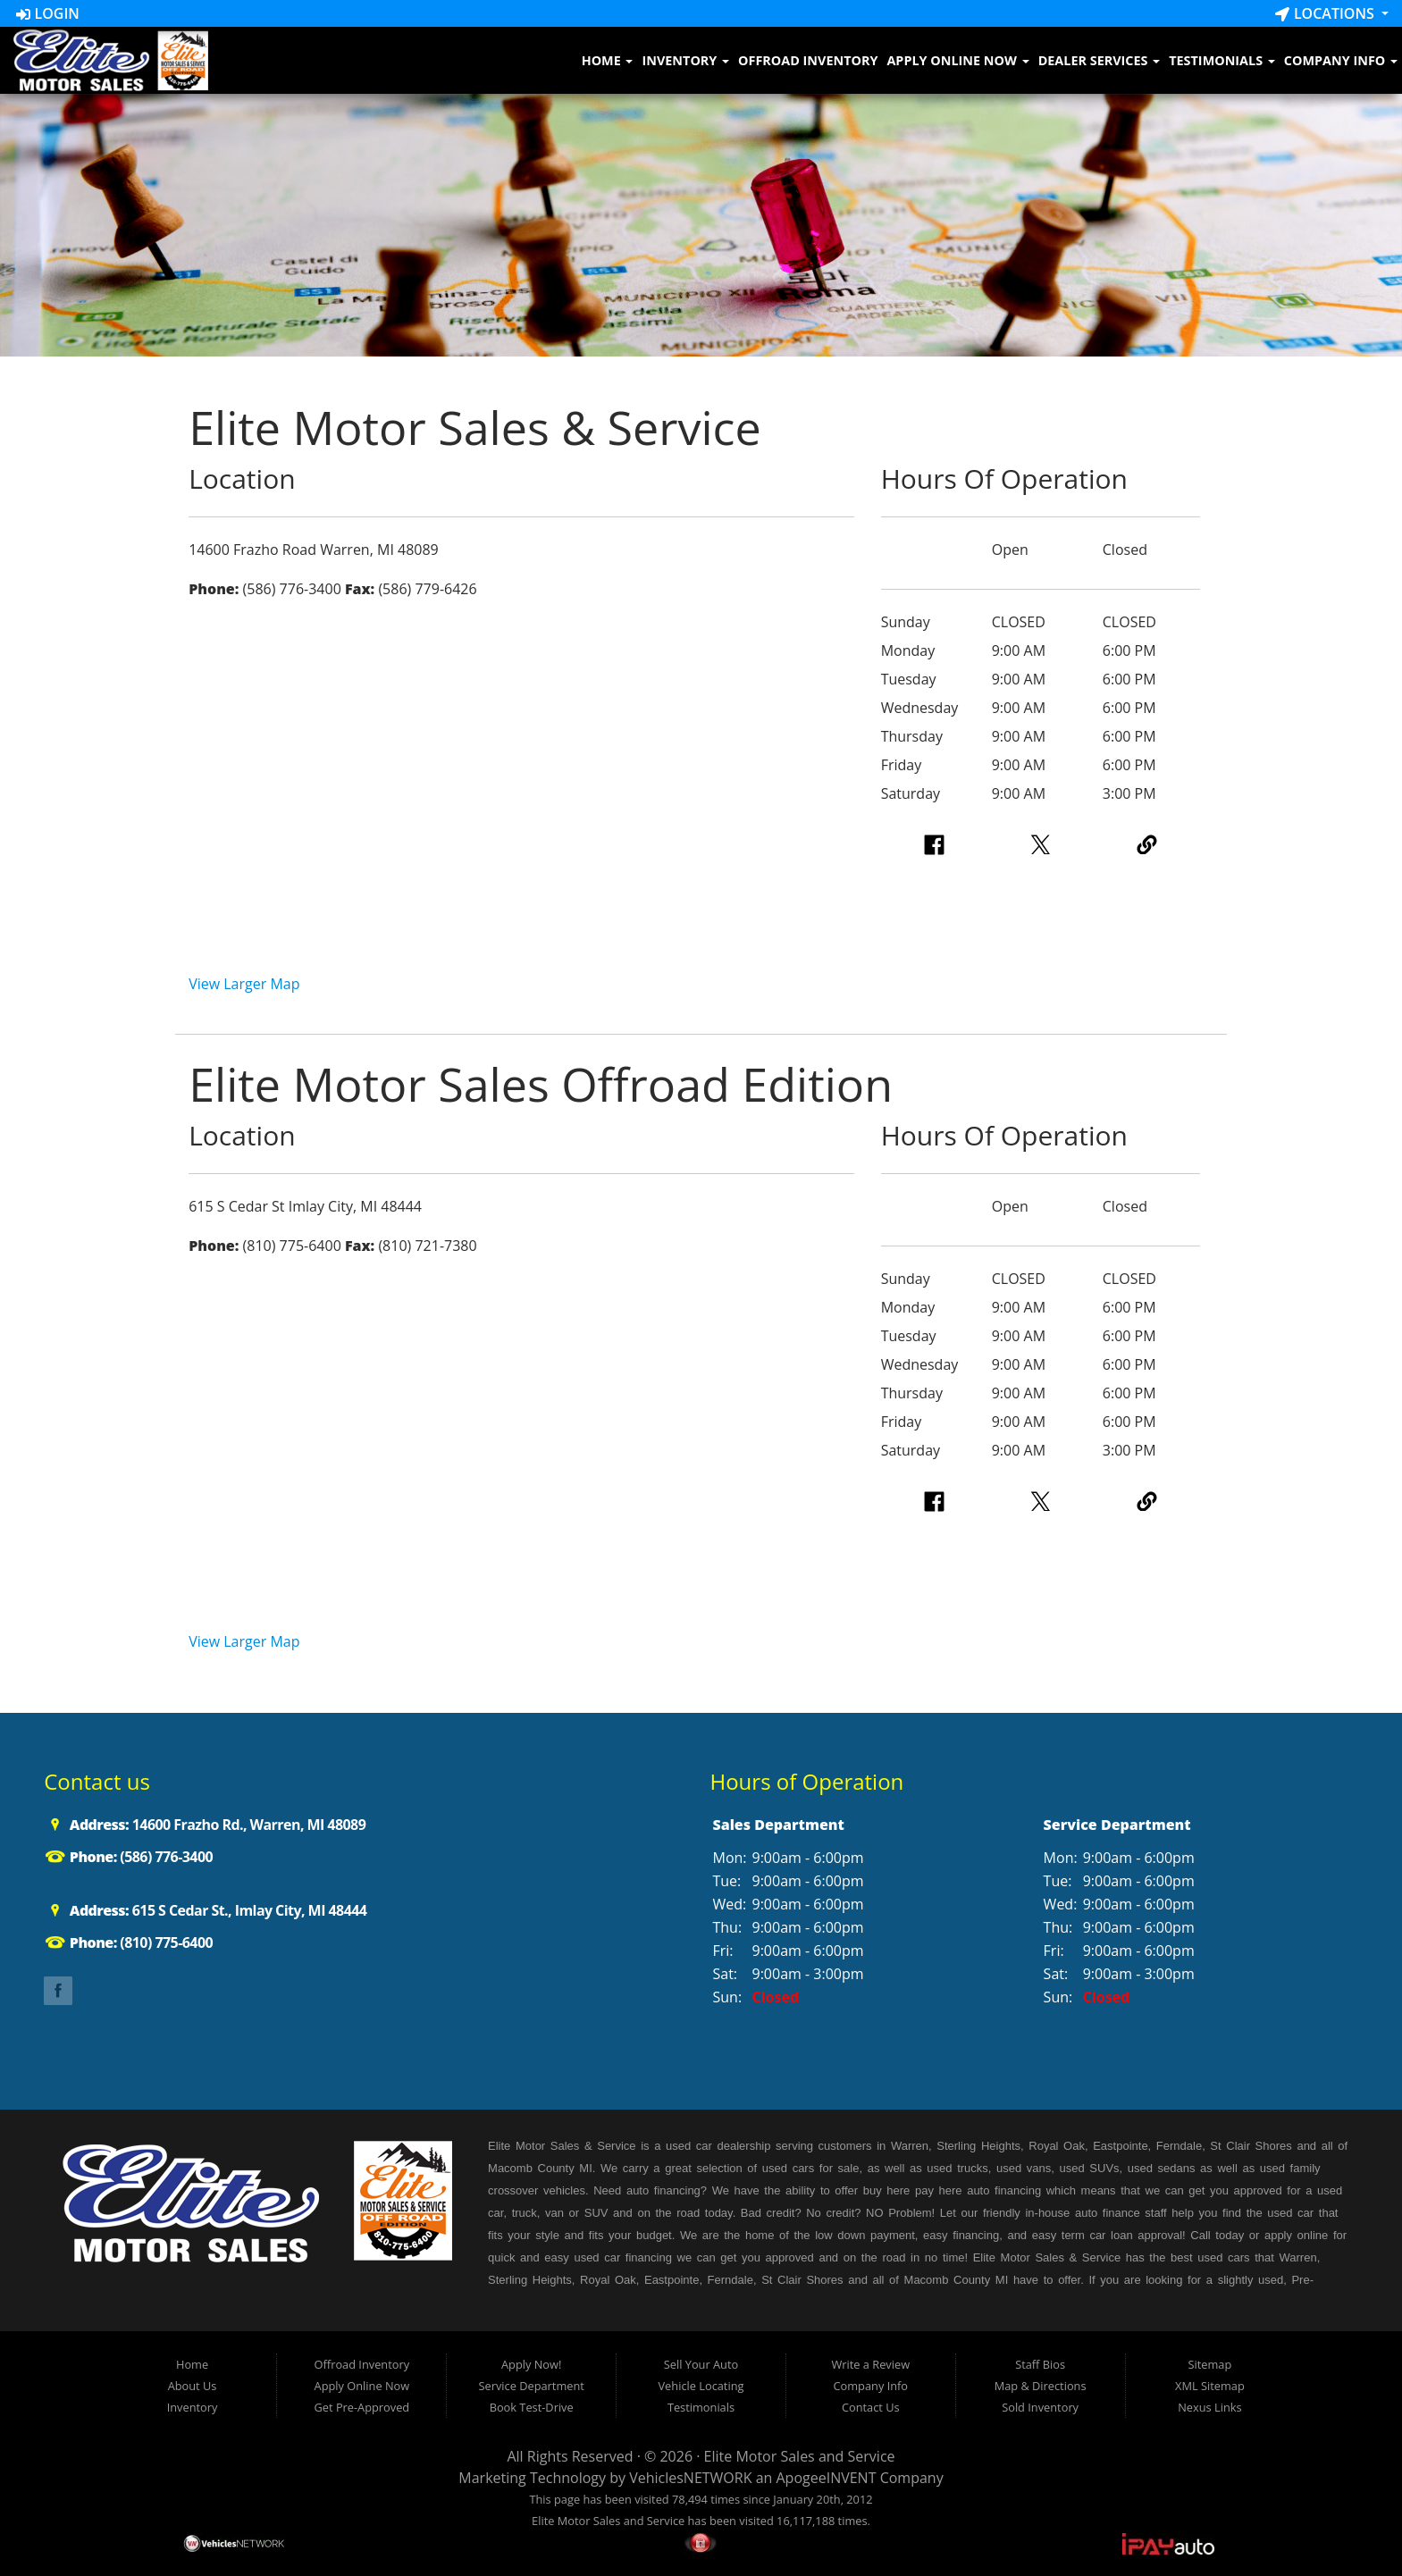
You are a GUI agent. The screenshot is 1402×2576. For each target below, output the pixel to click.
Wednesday (920, 707)
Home (608, 60)
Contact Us (871, 2407)
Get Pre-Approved (362, 2407)
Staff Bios (1040, 2364)
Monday (908, 650)
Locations (1326, 13)
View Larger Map (244, 984)
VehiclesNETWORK (690, 2478)
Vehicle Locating (700, 2386)
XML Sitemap (1210, 2386)
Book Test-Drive (532, 2407)
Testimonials (1222, 60)
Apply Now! (531, 2364)
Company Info (1341, 60)
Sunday (905, 622)
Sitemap (1210, 2364)
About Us (192, 2386)
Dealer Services (1099, 60)
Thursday (912, 736)
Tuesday (908, 679)
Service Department (531, 2386)
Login (48, 13)
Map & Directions (1041, 2386)
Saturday (910, 793)
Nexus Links (1209, 2407)
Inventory (685, 60)
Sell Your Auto (701, 2364)
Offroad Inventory (807, 60)
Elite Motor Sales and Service (799, 2456)
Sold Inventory (1040, 2407)
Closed (1125, 549)
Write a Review (871, 2364)
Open (1010, 549)
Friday (901, 765)
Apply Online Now (957, 60)
